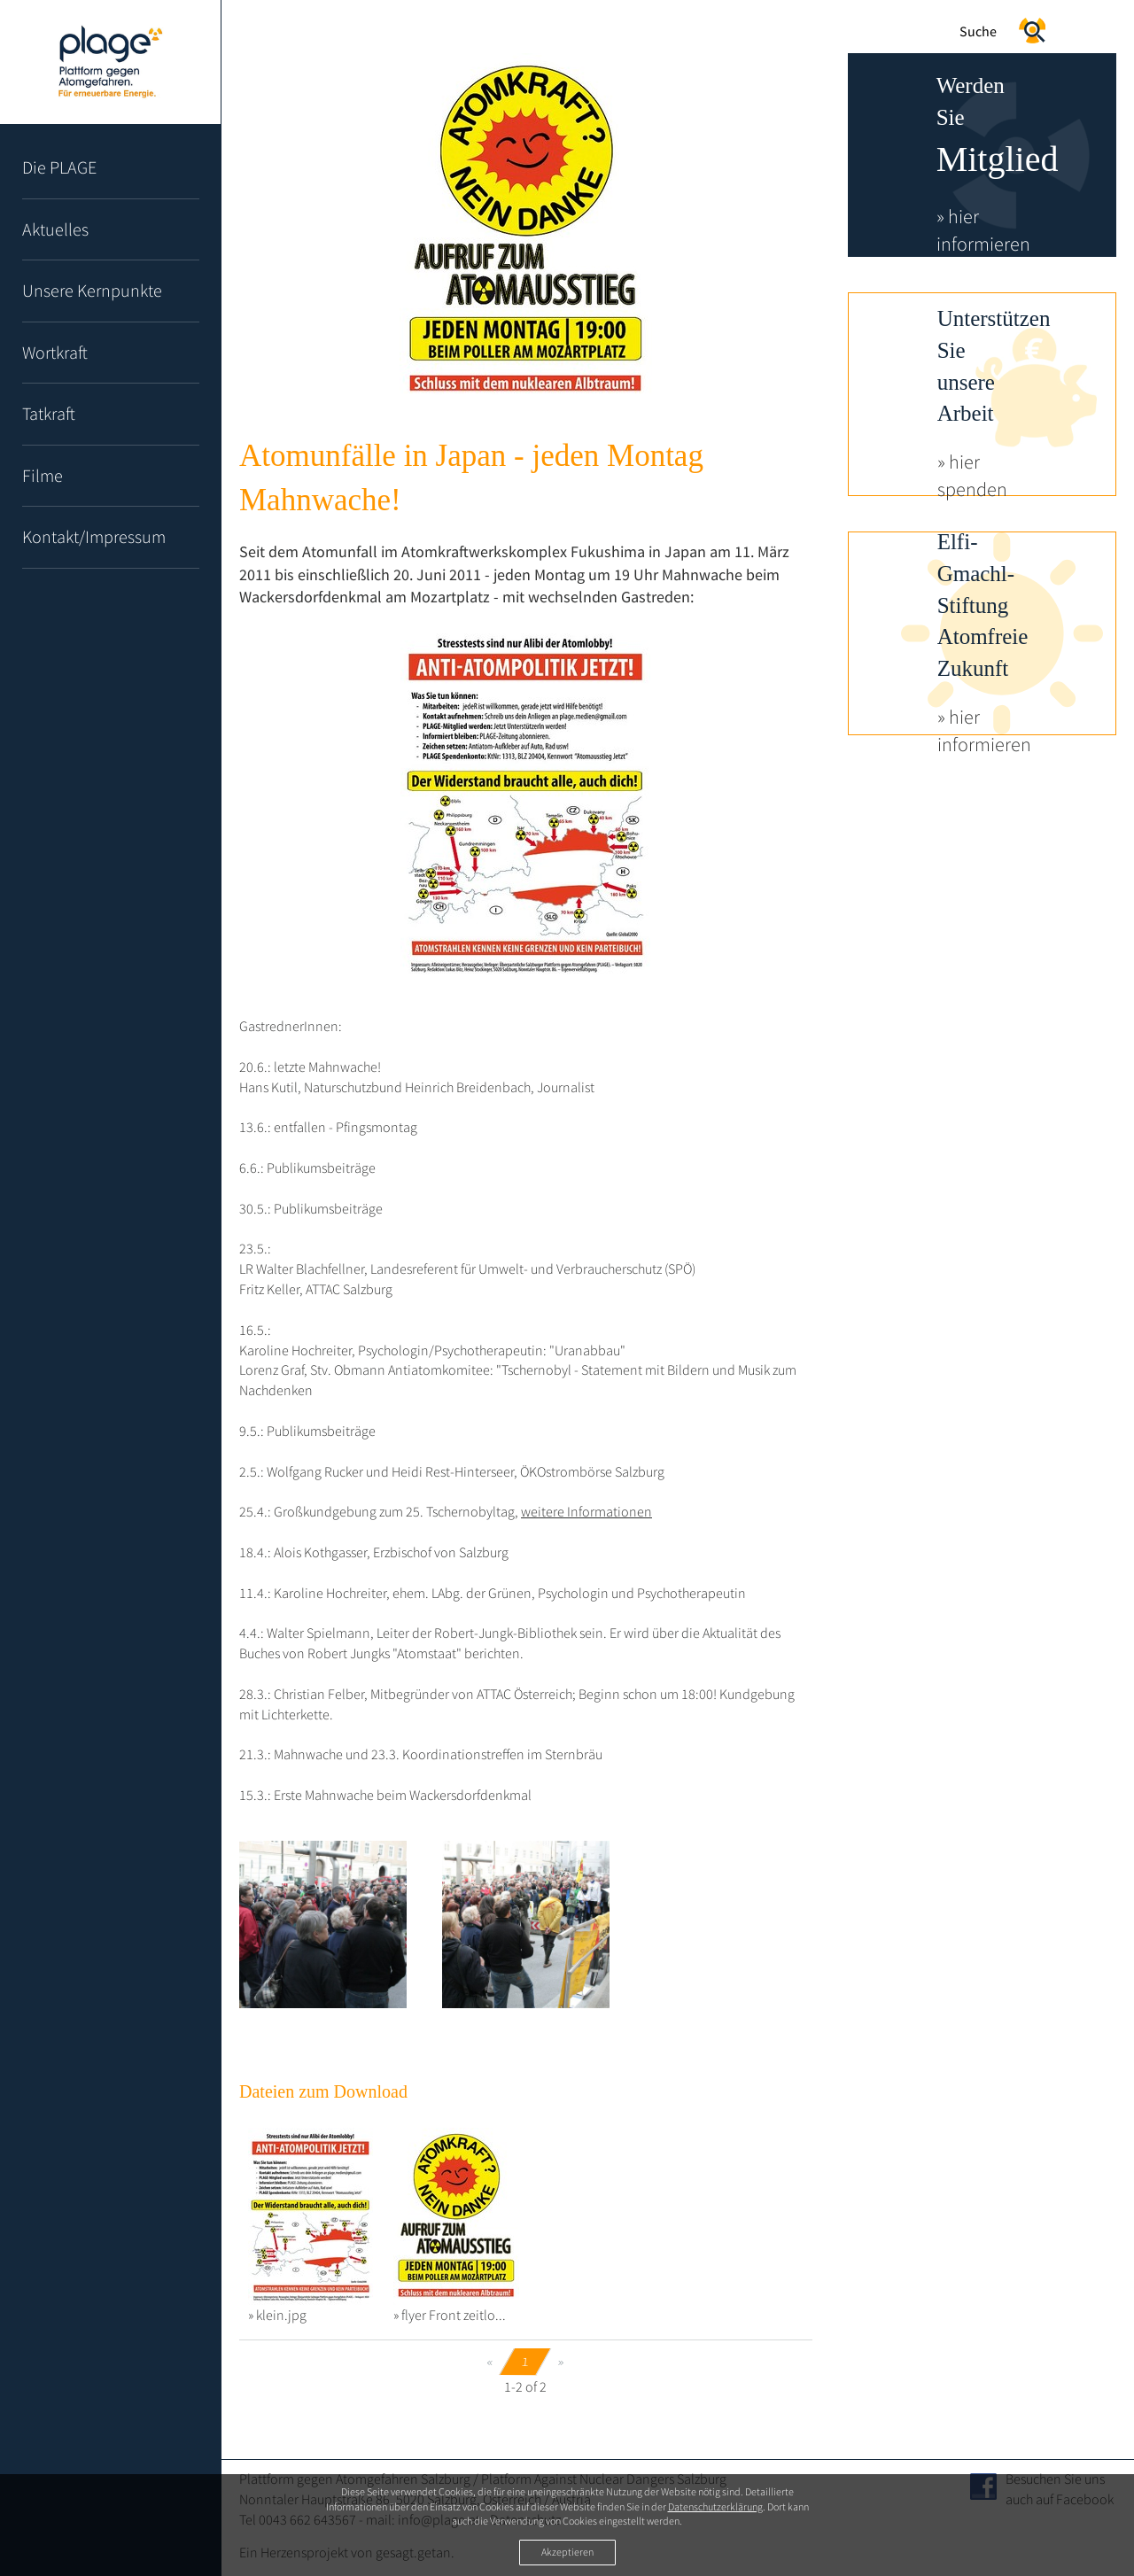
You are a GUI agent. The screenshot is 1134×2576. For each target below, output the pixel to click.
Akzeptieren (567, 2551)
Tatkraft (48, 413)
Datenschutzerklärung (715, 2506)
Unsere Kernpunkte (92, 290)
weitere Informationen (586, 1511)
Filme (42, 475)
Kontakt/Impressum (94, 536)
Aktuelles (55, 229)
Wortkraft (55, 352)
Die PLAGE (59, 167)
